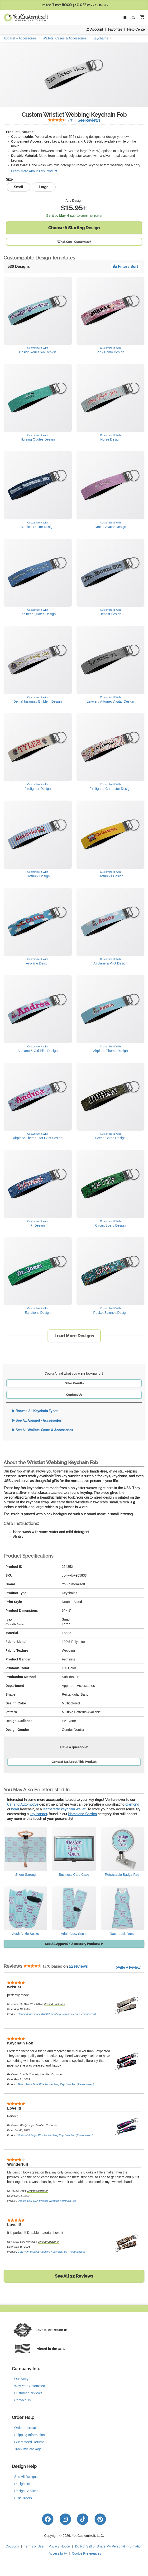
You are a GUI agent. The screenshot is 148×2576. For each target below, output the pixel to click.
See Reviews (74, 120)
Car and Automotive (22, 1804)
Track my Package (28, 2449)
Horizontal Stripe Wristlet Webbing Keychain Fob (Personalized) (55, 2135)
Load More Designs (74, 1335)
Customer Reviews (28, 2393)
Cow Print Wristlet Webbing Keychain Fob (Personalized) (51, 2251)
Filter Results (74, 1383)
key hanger (38, 1814)
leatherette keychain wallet (64, 1809)
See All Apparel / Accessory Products (74, 1944)
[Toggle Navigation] (125, 18)
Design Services (26, 2491)
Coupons (12, 2546)
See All (37, 1420)
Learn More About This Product (34, 171)
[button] (141, 17)
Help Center (136, 29)
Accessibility (58, 2553)
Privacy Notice (59, 2546)
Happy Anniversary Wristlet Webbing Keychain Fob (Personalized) (57, 2014)
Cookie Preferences (86, 2553)
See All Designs (26, 2477)
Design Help (23, 2484)
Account (94, 29)
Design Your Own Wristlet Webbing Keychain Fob (47, 2200)
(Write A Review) (128, 1967)
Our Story (21, 2379)
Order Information (27, 2428)
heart (15, 1809)
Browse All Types (35, 1411)
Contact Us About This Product (74, 1762)
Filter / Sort (125, 266)
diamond (132, 1804)
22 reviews (78, 1966)
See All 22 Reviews (74, 2276)
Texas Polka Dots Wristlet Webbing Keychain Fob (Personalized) (56, 2084)
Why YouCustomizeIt (29, 2386)
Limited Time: (74, 5)
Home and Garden (82, 1814)
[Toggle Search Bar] (133, 18)
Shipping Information (29, 2435)
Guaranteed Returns (29, 2442)
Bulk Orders (23, 2498)
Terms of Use (33, 2546)
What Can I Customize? (74, 242)
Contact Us (74, 1394)
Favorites (115, 29)
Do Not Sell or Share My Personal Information (109, 2546)
